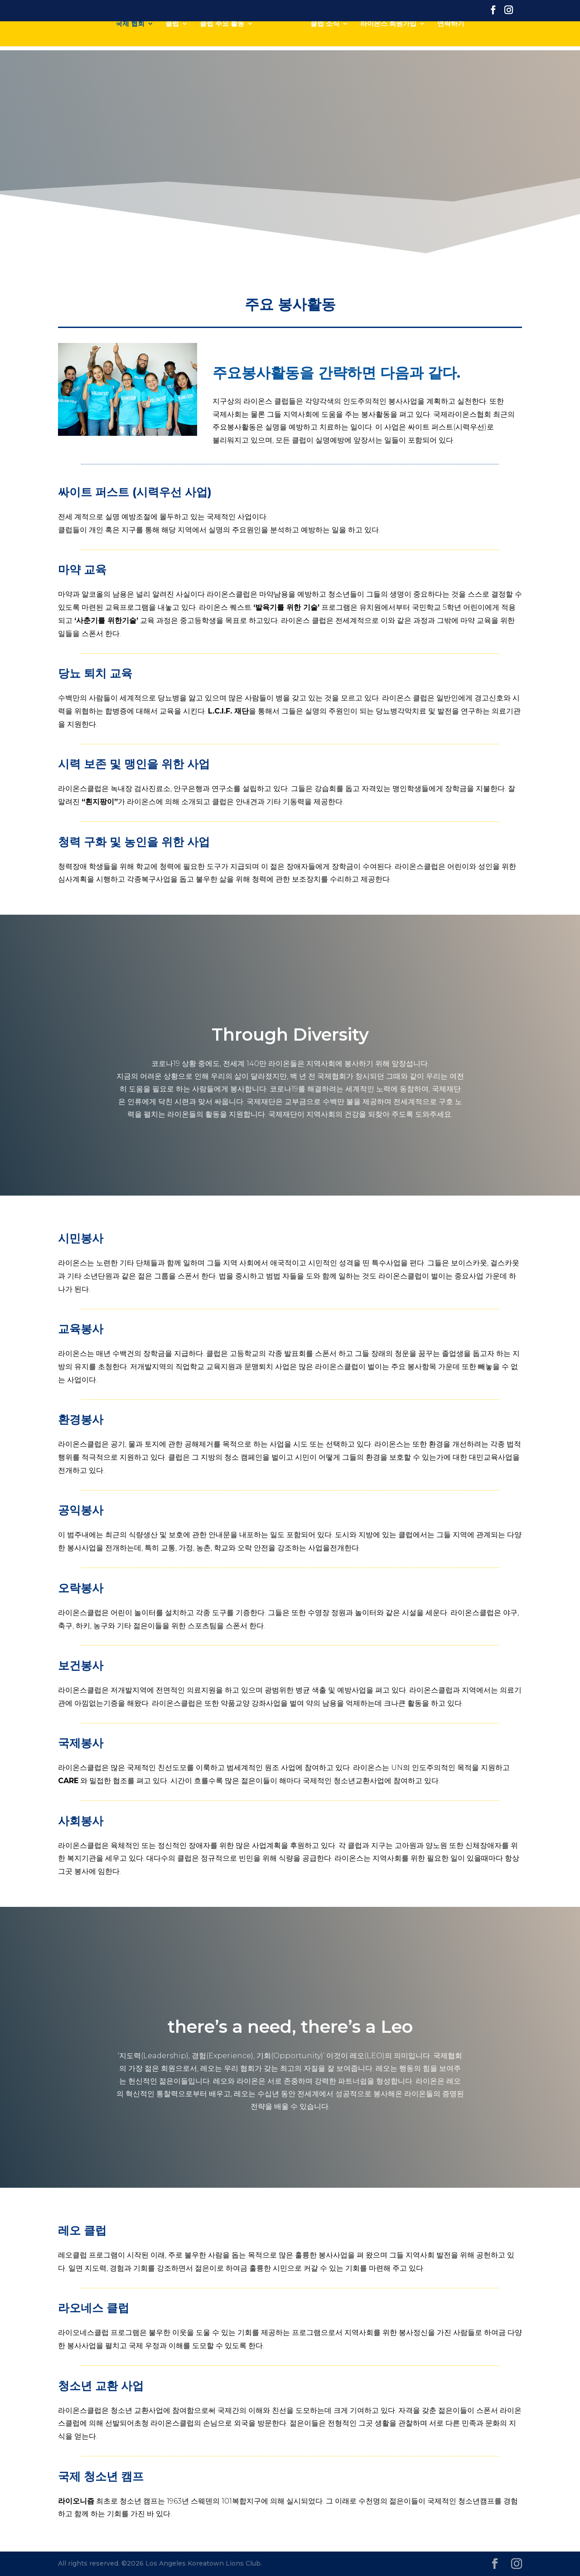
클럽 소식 (324, 36)
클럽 (172, 36)
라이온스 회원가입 (388, 36)
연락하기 (450, 36)
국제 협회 (130, 36)
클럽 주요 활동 (222, 36)
